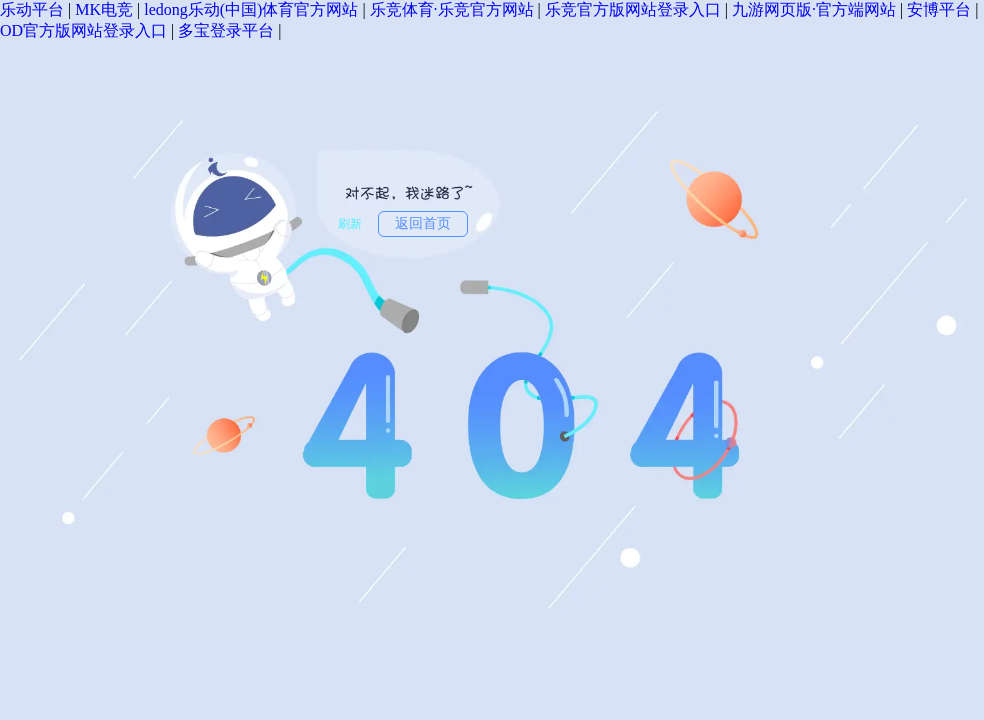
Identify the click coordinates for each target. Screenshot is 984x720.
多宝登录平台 (226, 30)
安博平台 (939, 9)
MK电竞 (104, 9)
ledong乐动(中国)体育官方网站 (251, 9)
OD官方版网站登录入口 (83, 30)
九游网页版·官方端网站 (814, 9)
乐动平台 (32, 9)
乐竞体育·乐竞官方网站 (452, 9)
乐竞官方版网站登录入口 (633, 9)
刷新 (350, 224)
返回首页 (423, 223)
